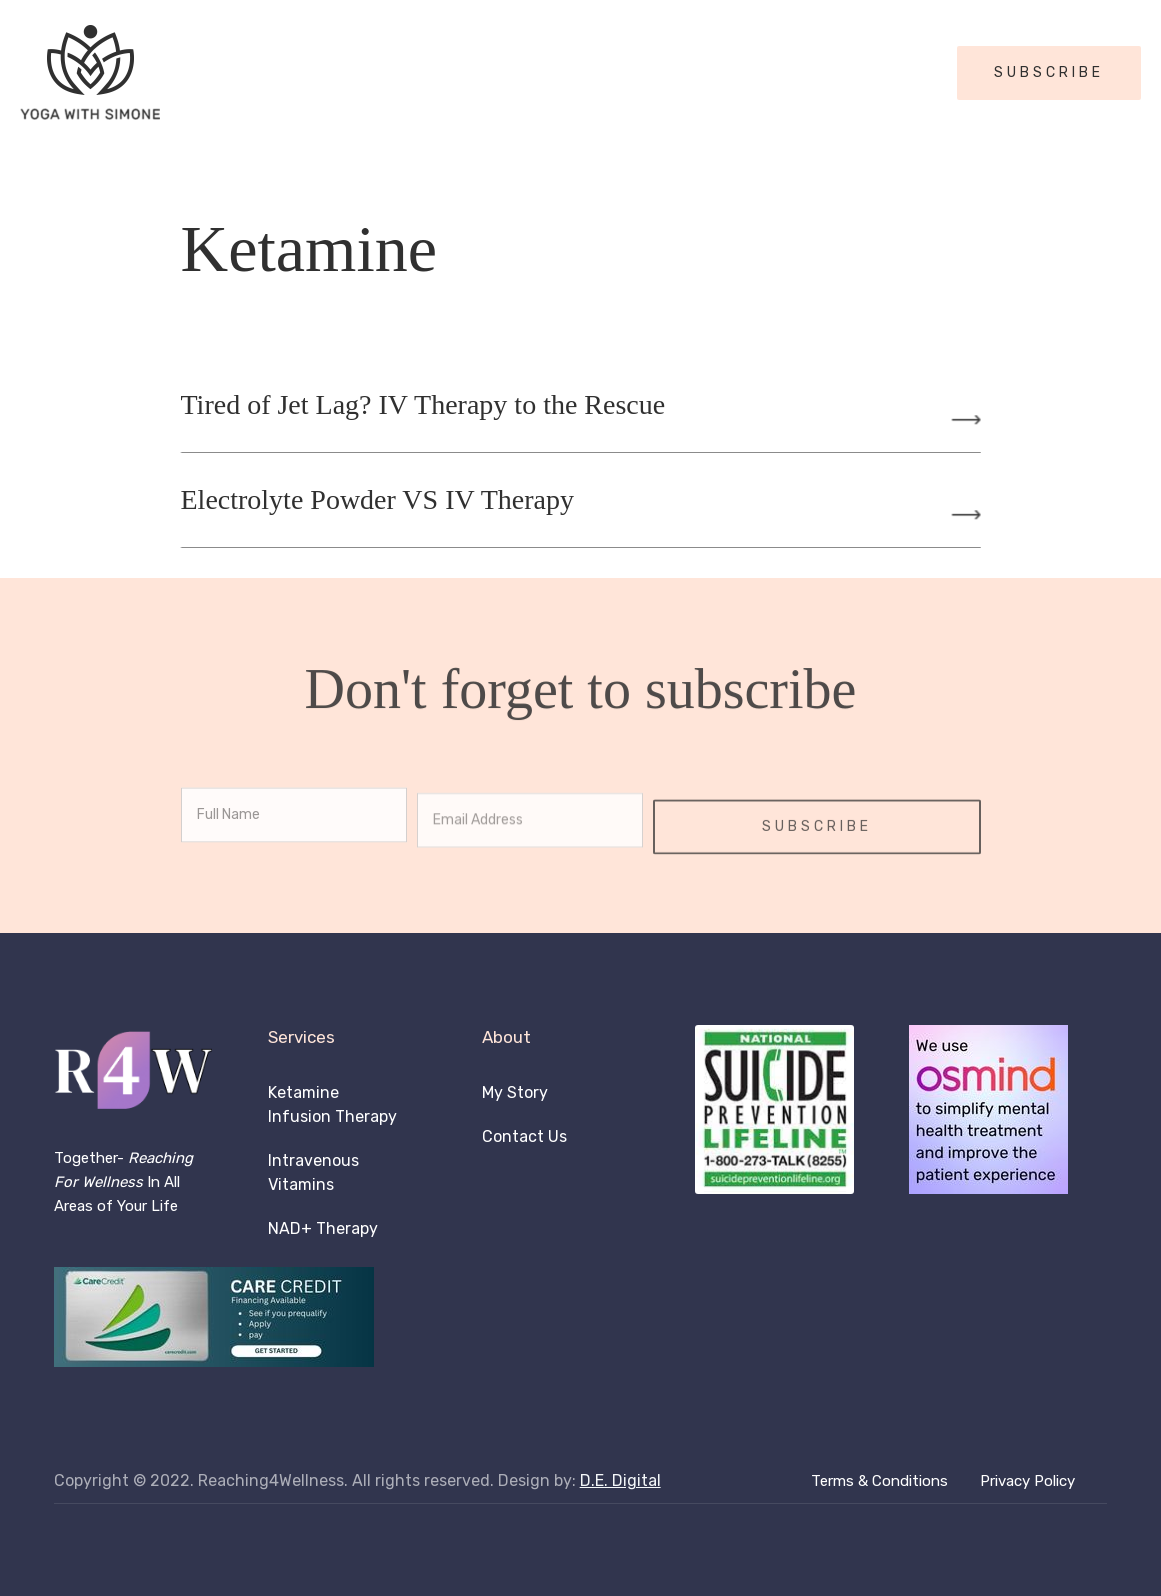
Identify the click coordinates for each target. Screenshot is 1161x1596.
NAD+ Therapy (323, 1228)
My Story (515, 1092)
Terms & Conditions (879, 1481)
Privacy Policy (1027, 1481)
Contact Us (524, 1136)
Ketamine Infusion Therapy (332, 1104)
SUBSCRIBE (1049, 72)
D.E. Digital (620, 1480)
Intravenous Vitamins (313, 1172)
